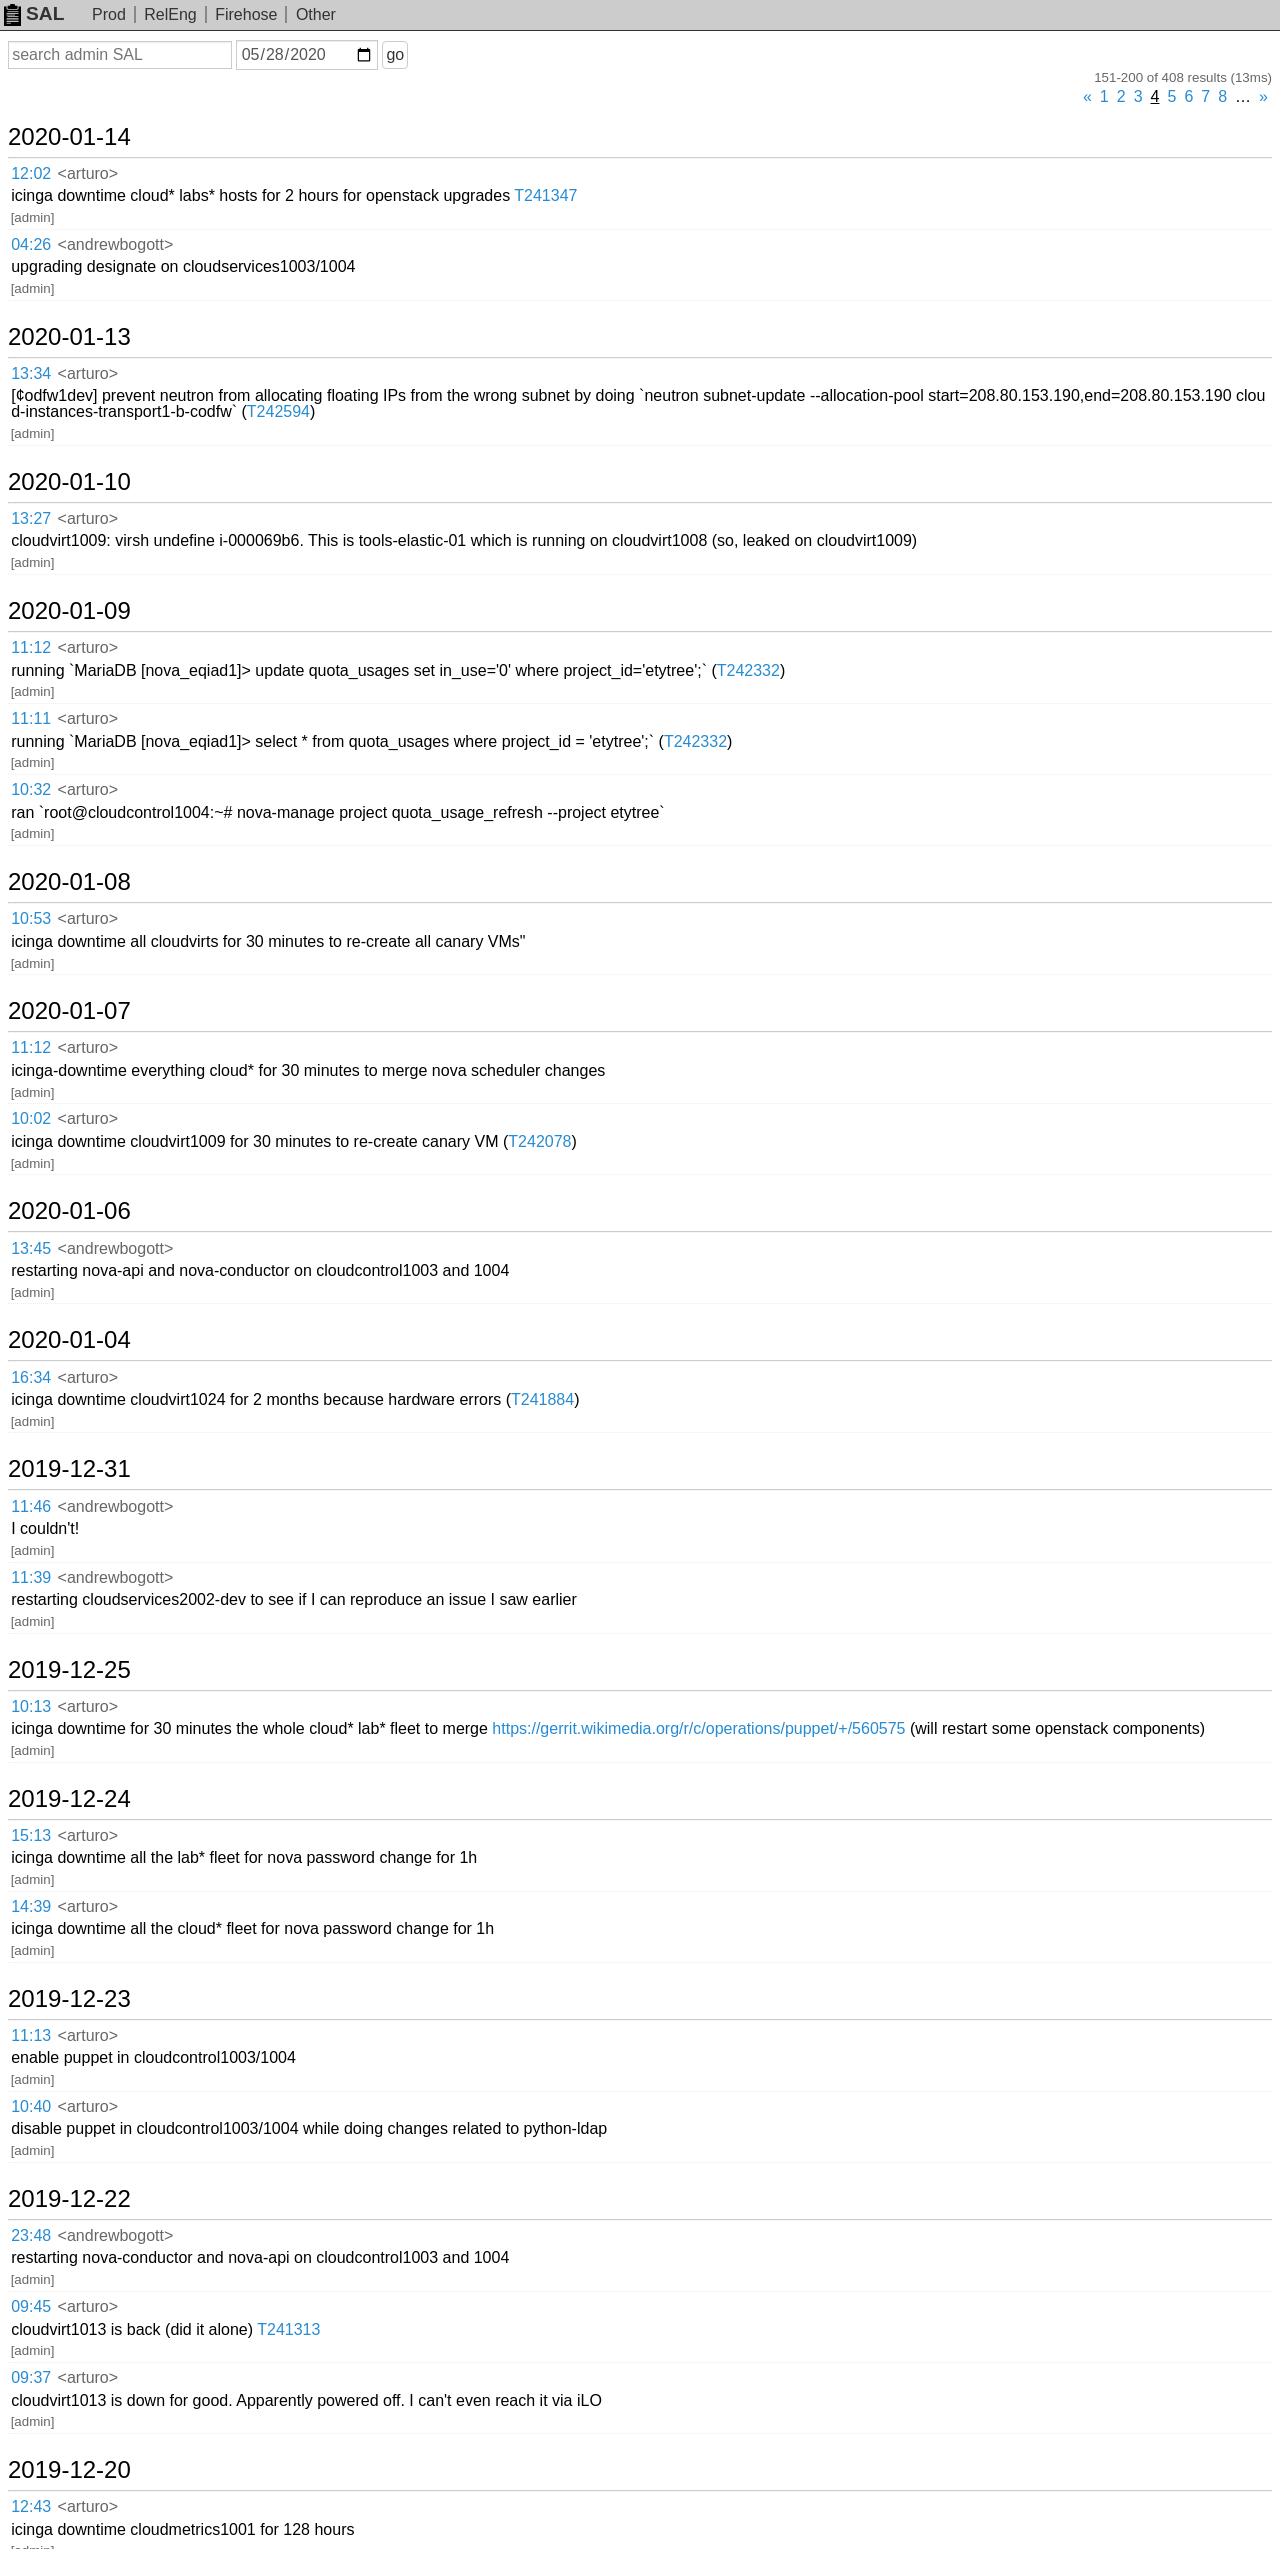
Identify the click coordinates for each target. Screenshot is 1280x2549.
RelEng (170, 14)
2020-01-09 (69, 611)
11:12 (31, 647)
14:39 (31, 1906)
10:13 (31, 1706)
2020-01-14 (69, 137)
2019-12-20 (69, 2470)
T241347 (545, 195)
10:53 (31, 918)
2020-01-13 (69, 337)
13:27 (31, 518)
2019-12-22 (69, 2199)
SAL (34, 13)
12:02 (31, 173)
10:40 (31, 2106)
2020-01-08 (69, 882)
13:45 (31, 1248)
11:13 (31, 2035)
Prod (109, 14)
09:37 (31, 2377)
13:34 (31, 373)
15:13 (31, 1835)
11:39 (31, 1577)
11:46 (31, 1506)
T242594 (278, 411)
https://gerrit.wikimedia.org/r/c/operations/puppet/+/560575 (698, 1728)
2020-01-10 (69, 482)
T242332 (748, 670)
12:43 (31, 2506)
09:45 (31, 2306)
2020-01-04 (69, 1340)
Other (316, 14)
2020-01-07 (69, 1011)
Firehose (246, 14)
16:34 (31, 1377)
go (395, 54)
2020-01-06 (69, 1211)
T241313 (288, 2329)
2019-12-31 (69, 1469)
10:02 (31, 1118)
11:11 (31, 718)
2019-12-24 (69, 1799)
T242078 (539, 1141)
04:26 (31, 244)
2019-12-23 (69, 1999)
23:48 (31, 2235)
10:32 (31, 789)
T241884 (542, 1399)
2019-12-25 (69, 1670)
